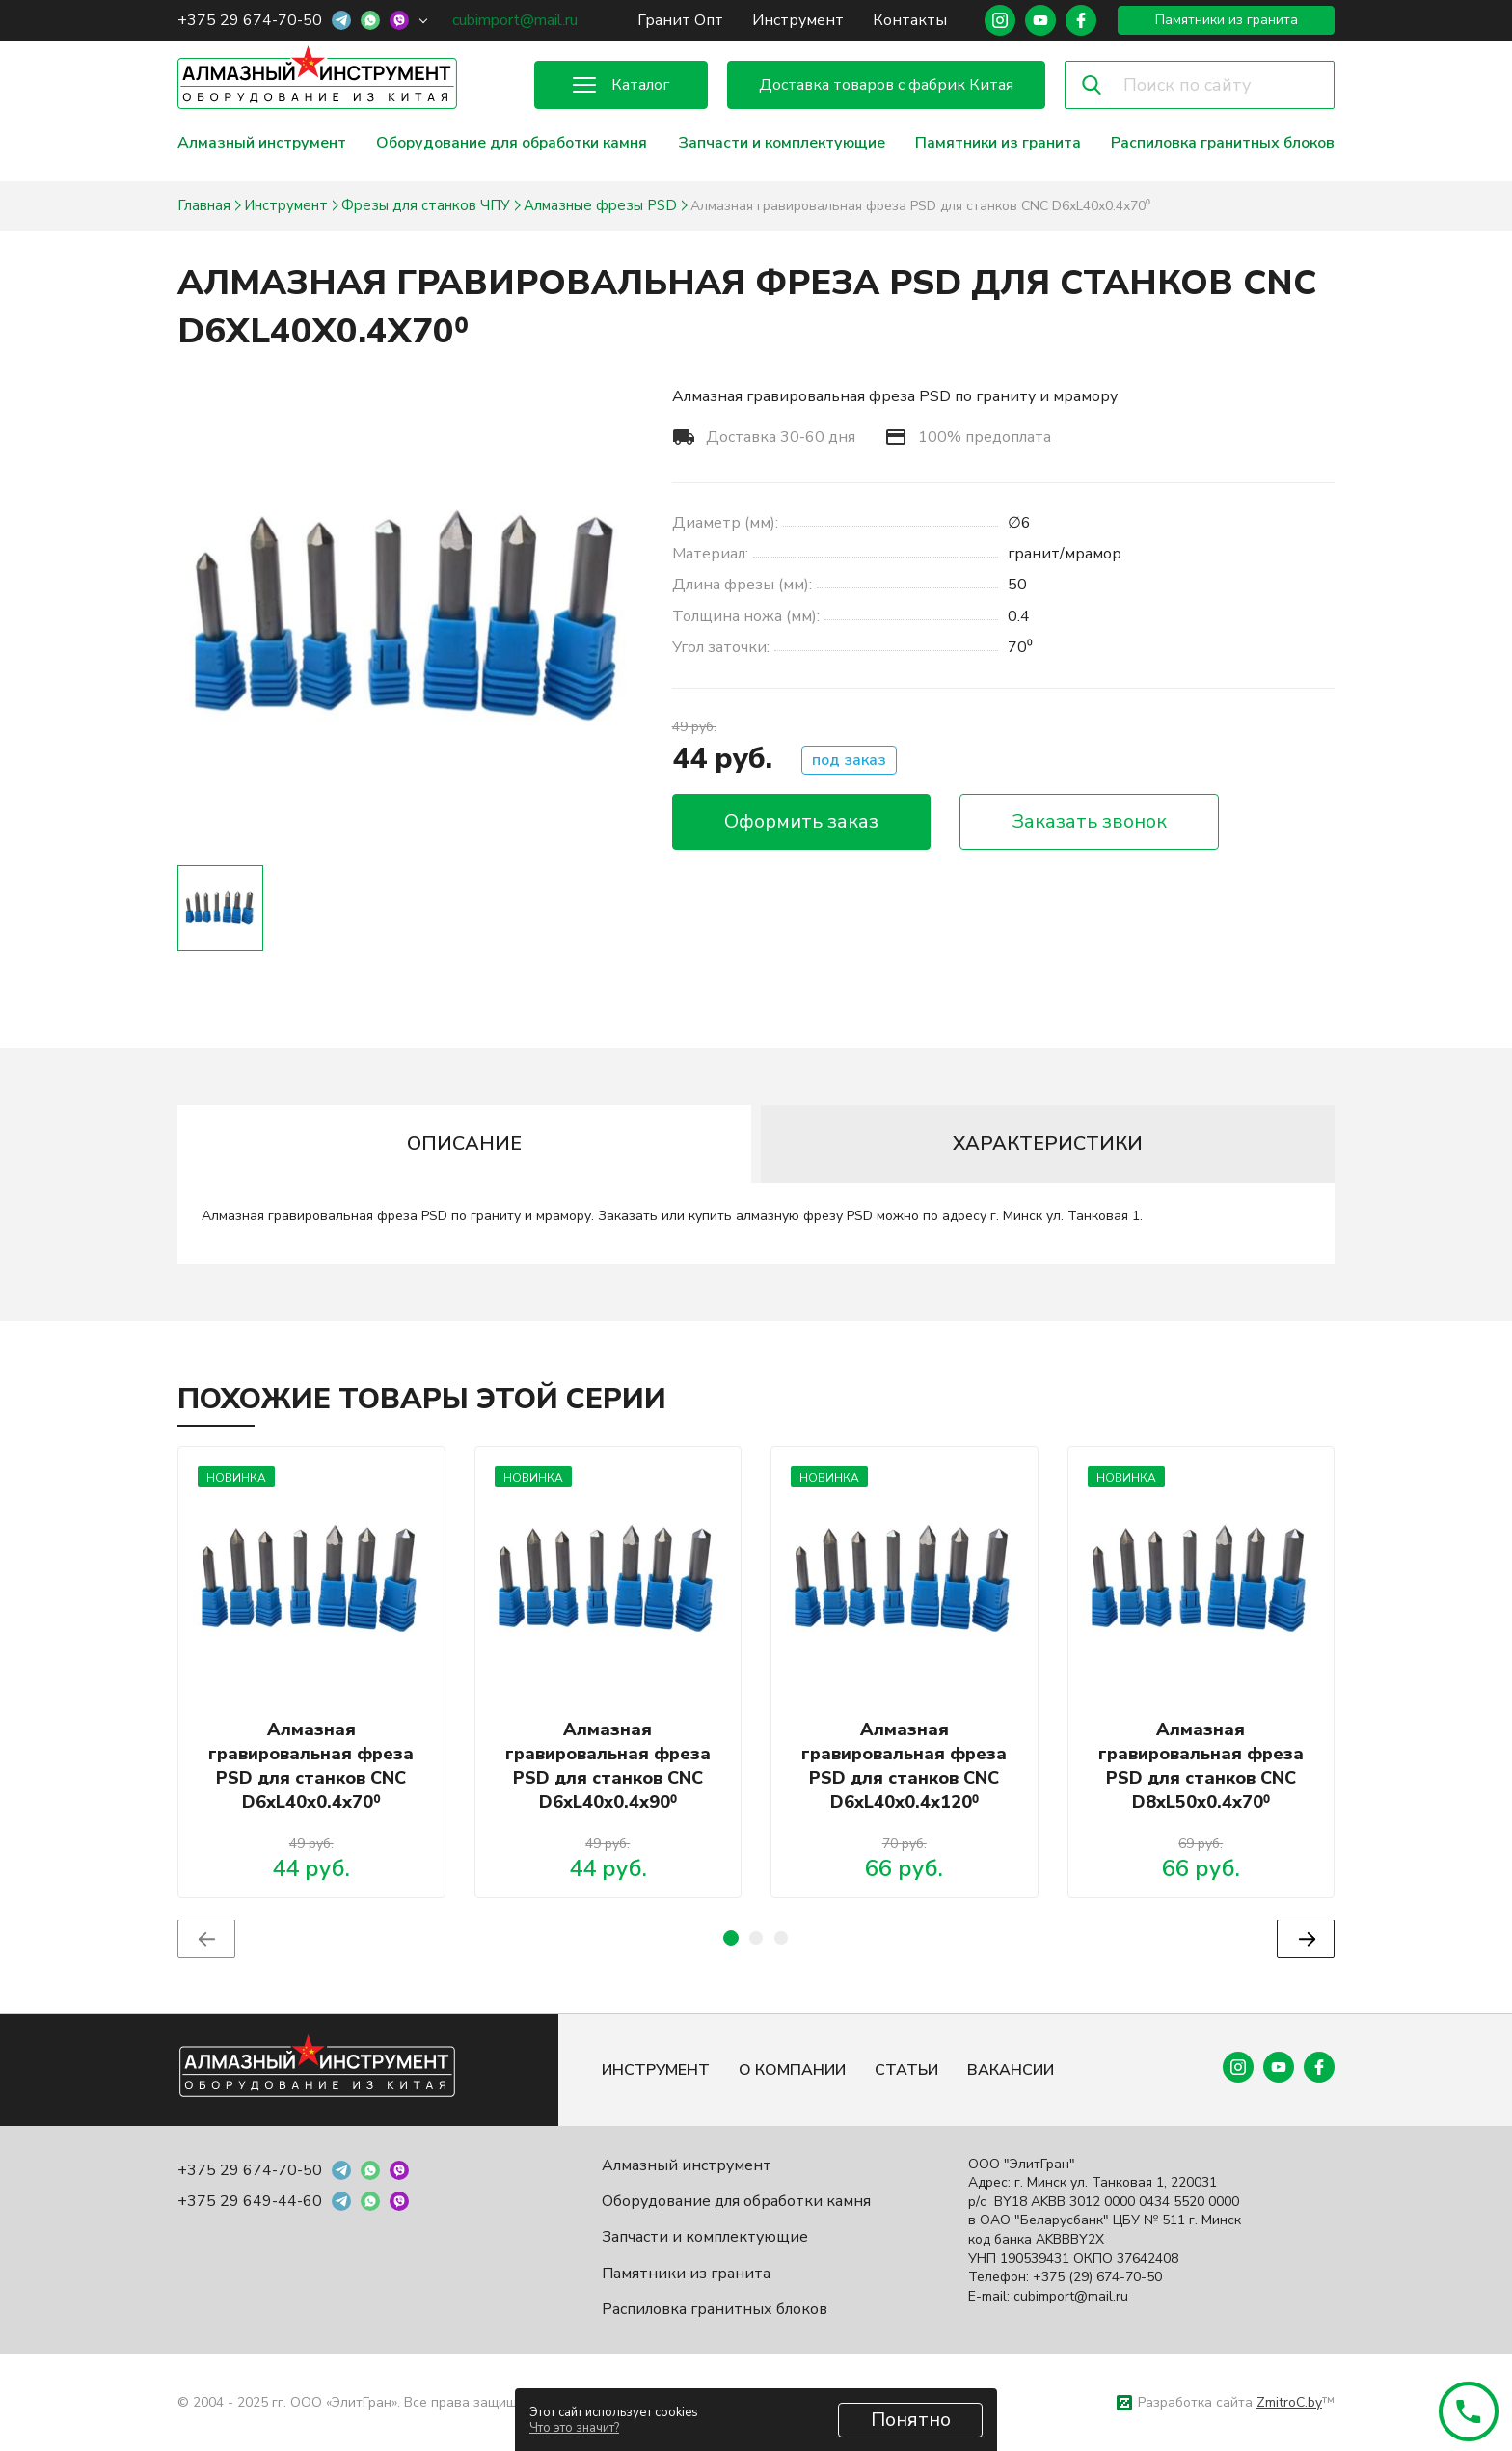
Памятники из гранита (1226, 20)
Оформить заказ (801, 821)
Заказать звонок (1089, 821)
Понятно (911, 2420)
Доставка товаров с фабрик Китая (886, 84)
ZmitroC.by (1289, 2402)
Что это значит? (574, 2428)
